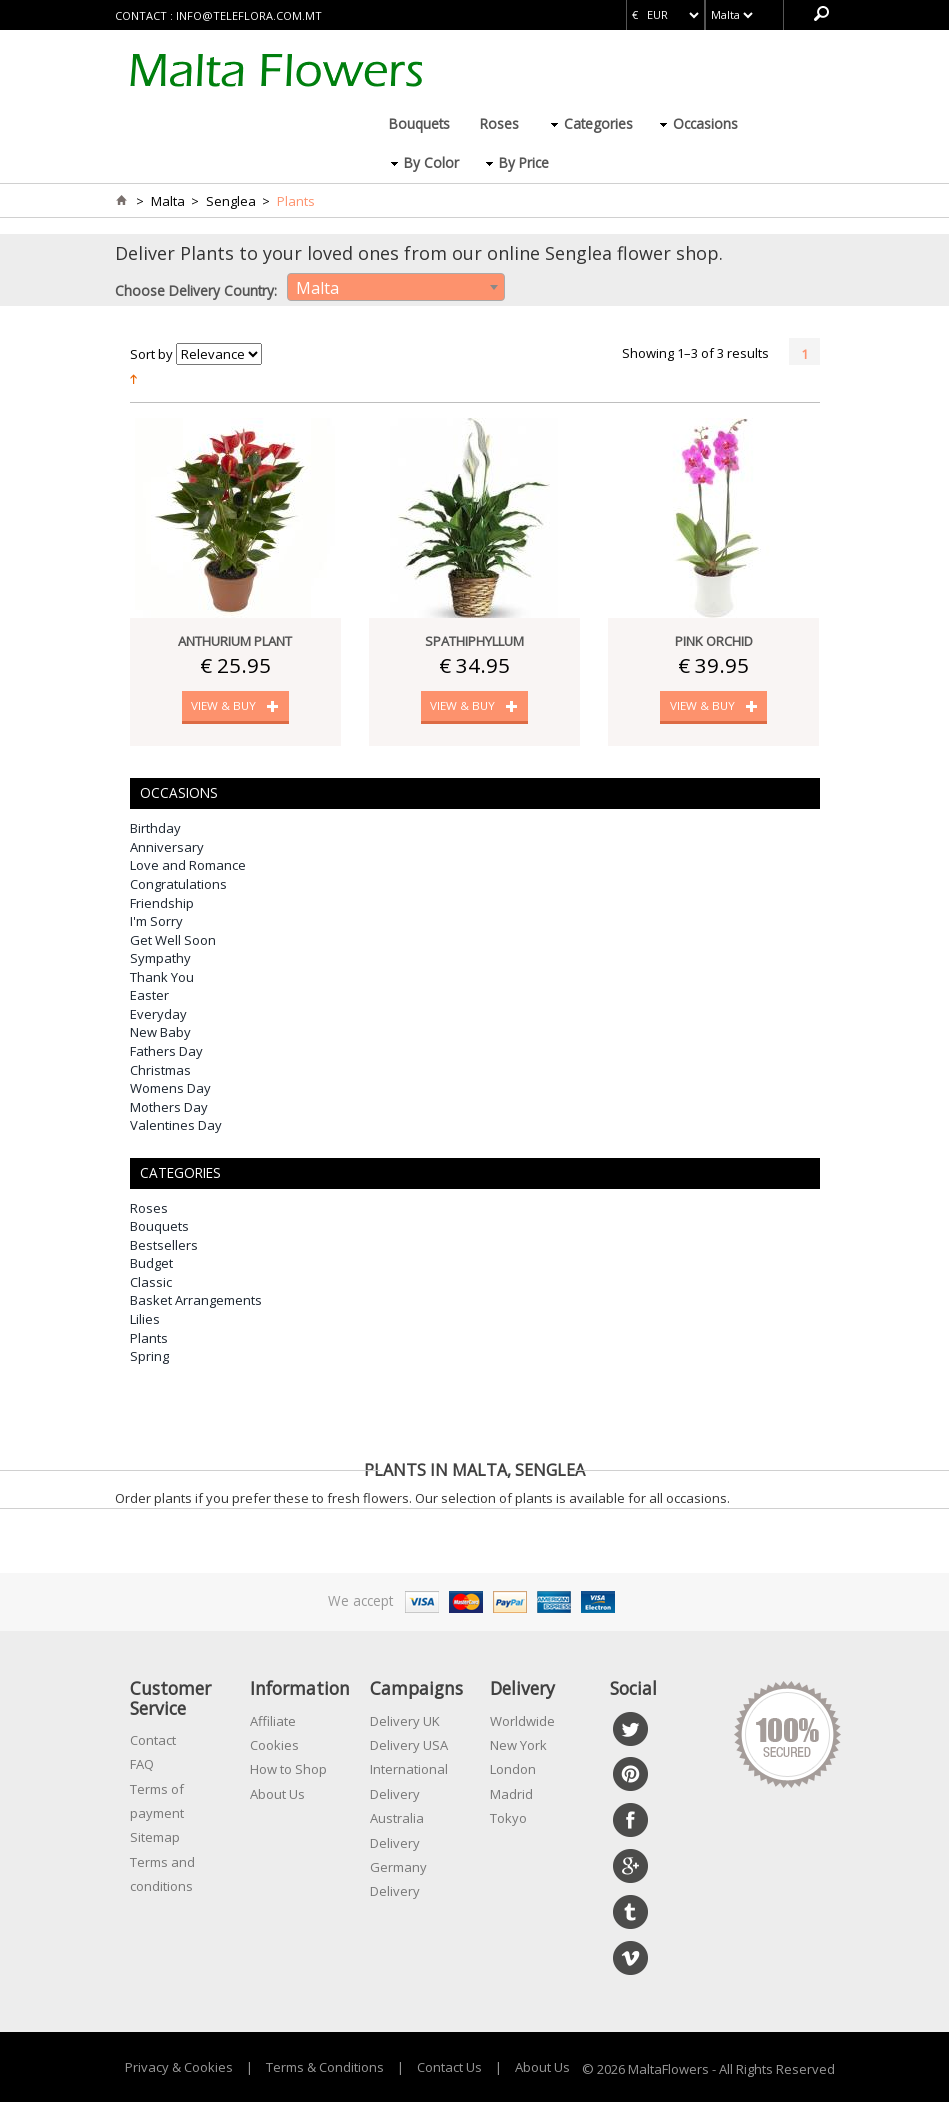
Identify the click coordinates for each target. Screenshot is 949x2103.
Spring (149, 1357)
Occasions (705, 123)
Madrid (511, 1794)
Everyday (158, 1015)
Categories (598, 123)
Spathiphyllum (474, 641)
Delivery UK (405, 1721)
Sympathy (160, 959)
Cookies (274, 1746)
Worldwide (522, 1721)
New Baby (160, 1033)
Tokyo (508, 1819)
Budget (151, 1264)
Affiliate (273, 1721)
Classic (151, 1283)
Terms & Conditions (325, 2067)
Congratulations (178, 885)
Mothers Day (169, 1107)
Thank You (162, 978)
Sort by (151, 354)
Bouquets (419, 123)
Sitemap (155, 1838)
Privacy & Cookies (179, 2067)
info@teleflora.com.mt (249, 15)
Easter (149, 996)
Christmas (160, 1070)
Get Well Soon (173, 940)
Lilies (145, 1320)
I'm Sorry (156, 922)
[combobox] (396, 287)
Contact (153, 1741)
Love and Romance (188, 866)
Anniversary (167, 848)
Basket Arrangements (196, 1301)
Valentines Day (176, 1126)
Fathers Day (166, 1052)
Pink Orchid (714, 641)
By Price (524, 162)
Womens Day (170, 1089)
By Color (431, 162)
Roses (499, 123)
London (513, 1770)
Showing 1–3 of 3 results (695, 353)
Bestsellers (164, 1246)
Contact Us (449, 2067)
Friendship (162, 903)
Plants (149, 1338)
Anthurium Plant (235, 641)
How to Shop (288, 1770)
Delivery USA (409, 1746)
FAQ (142, 1765)
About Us (277, 1794)
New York (518, 1746)
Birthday (155, 829)
